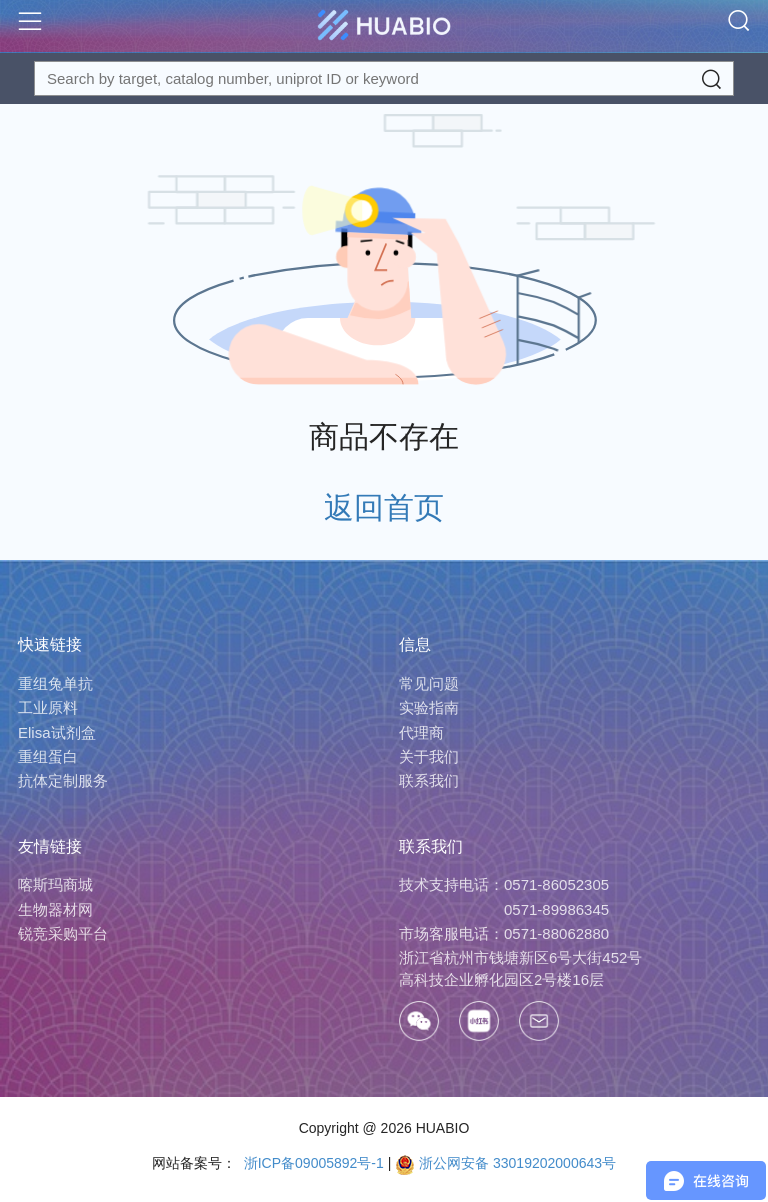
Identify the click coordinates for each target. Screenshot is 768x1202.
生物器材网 (55, 909)
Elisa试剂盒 (57, 732)
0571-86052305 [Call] (556, 884)
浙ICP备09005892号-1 (312, 1163)
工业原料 (48, 707)
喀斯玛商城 (55, 884)
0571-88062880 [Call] (556, 933)
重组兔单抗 (55, 683)
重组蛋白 (48, 756)
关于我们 (429, 756)
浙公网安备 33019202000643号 (505, 1163)
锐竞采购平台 (63, 933)
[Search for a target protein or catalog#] (384, 78)
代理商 (421, 732)
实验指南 (429, 707)
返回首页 (384, 507)
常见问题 (429, 683)
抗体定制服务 (63, 780)
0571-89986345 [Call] (556, 909)
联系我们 (429, 780)
